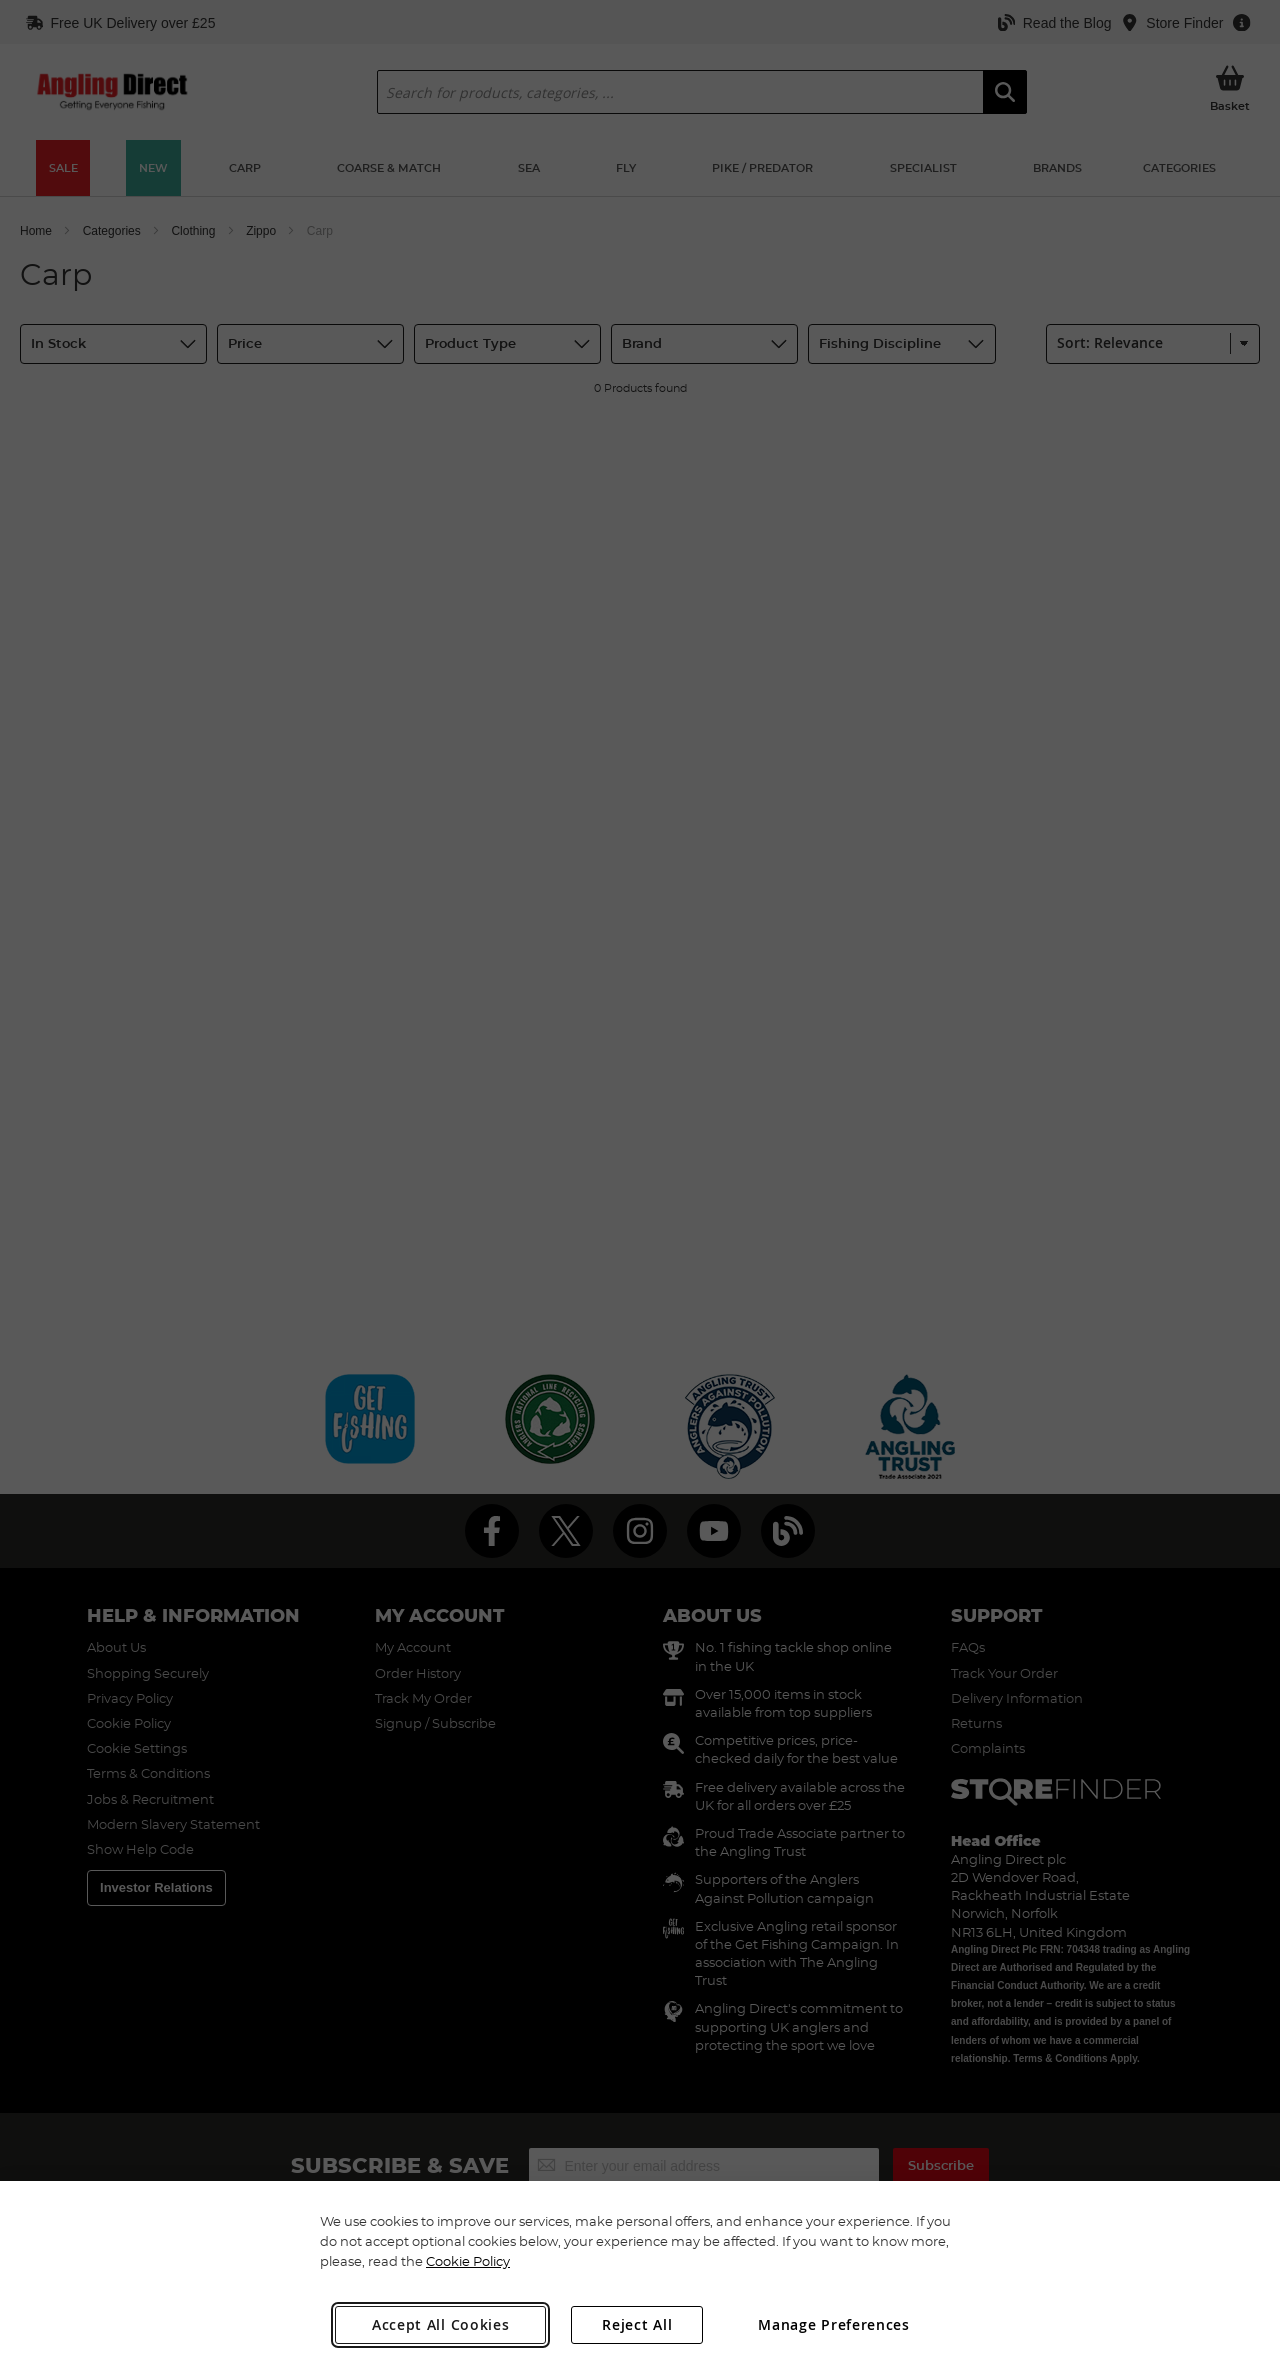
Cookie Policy (468, 2261)
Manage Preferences (834, 2324)
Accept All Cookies (441, 2324)
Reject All (637, 2324)
